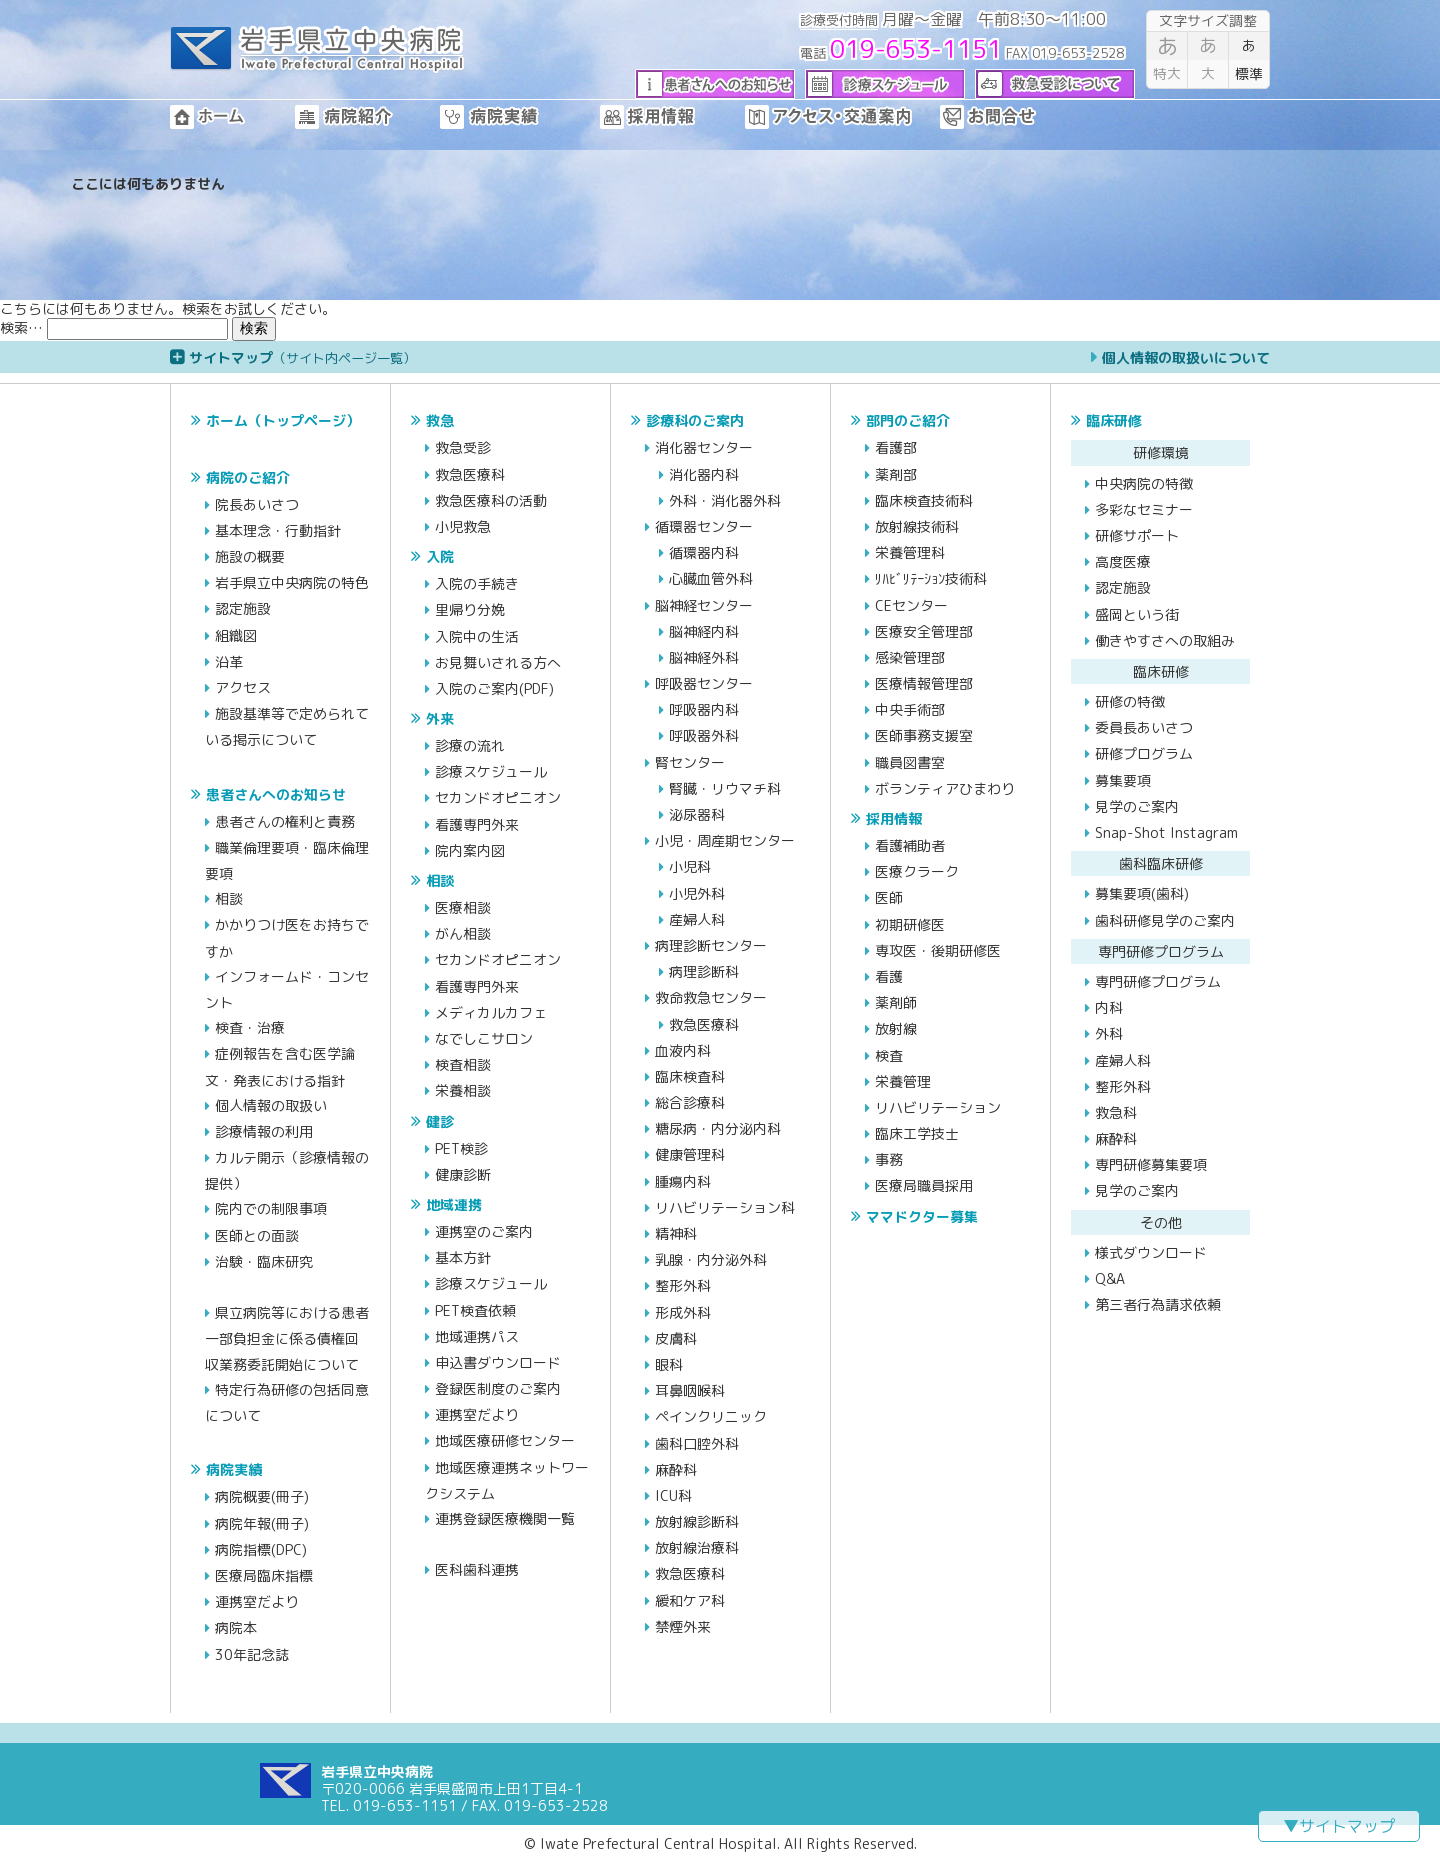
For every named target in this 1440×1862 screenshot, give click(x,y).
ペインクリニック (711, 1416)
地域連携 (454, 1204)
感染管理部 (910, 657)
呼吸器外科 (704, 735)
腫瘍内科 (683, 1181)
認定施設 (243, 608)
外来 (440, 718)
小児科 (690, 866)
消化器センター (704, 447)
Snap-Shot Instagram (1166, 832)
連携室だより (257, 1601)
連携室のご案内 (484, 1231)
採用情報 (672, 117)
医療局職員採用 (924, 1185)
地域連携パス (477, 1336)
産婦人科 (697, 919)
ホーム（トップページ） (283, 420)
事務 (889, 1159)
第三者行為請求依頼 (1158, 1304)
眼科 (669, 1364)
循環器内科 (704, 552)
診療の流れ (470, 745)
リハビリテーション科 (725, 1207)
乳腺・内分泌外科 (711, 1259)
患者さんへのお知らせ (276, 794)
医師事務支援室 (924, 735)
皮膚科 (676, 1338)
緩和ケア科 (690, 1600)
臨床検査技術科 (924, 500)
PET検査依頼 (475, 1310)
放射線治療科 (697, 1547)
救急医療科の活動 (491, 500)
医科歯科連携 (477, 1569)
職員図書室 (910, 762)
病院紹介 (367, 117)
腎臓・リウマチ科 (725, 788)
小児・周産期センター (725, 840)
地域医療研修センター (505, 1440)
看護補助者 (910, 845)
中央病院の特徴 (1144, 483)
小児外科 (697, 893)
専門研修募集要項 (1151, 1164)
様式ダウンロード (1151, 1252)
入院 (440, 556)
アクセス (243, 687)
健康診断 (463, 1174)
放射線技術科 (917, 526)
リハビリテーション (938, 1107)
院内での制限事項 (271, 1208)
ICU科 (673, 1495)
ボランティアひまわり (945, 788)
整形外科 (683, 1285)
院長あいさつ (257, 504)
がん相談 (463, 933)
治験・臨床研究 (264, 1261)
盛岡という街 (1137, 614)
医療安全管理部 (924, 631)
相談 (229, 898)
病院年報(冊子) (262, 1523)
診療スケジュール (491, 771)
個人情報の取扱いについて (1186, 357)
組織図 (236, 635)
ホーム (232, 117)
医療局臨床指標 (264, 1575)
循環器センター (704, 526)
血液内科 (683, 1050)
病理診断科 (704, 971)
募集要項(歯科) (1142, 893)
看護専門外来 (477, 824)
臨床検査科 (690, 1076)
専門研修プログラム (1158, 981)
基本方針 (463, 1257)
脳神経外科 (704, 657)
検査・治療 (250, 1027)
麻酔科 (676, 1469)
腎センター (690, 762)
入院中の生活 (477, 636)
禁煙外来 (683, 1626)
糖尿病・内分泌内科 (718, 1128)
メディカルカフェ (491, 1012)
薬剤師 (896, 1002)
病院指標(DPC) (261, 1549)
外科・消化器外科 (725, 500)
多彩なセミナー (1144, 509)
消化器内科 (704, 474)
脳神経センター (704, 605)
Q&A (1110, 1278)
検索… (21, 327)
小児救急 (463, 526)
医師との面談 (257, 1235)
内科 (1109, 1007)
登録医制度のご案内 (498, 1388)
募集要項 (1123, 780)
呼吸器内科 (704, 709)
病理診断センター (711, 945)
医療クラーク (917, 871)
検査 (889, 1055)
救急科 (1116, 1112)
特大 (1167, 57)
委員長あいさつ (1144, 727)
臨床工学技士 (917, 1133)
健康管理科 (690, 1154)
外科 (1109, 1033)
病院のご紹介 (248, 477)
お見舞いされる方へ (498, 662)
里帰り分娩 (470, 609)
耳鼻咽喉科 (690, 1390)
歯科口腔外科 (697, 1443)
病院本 (236, 1627)
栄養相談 (463, 1090)
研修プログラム (1144, 753)
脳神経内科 (704, 631)
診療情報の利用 (264, 1131)
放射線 (896, 1028)
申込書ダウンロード (498, 1362)
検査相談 (463, 1064)
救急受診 (463, 447)
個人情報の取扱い (271, 1105)
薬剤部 (896, 474)
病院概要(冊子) (262, 1496)
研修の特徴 (1130, 701)
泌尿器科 (697, 814)
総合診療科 (690, 1102)
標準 (1249, 57)
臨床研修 (1114, 420)
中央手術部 (910, 709)
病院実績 (520, 117)
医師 (889, 897)
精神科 (676, 1233)
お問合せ (1010, 117)
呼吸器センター (704, 683)
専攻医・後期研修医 (938, 950)
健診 (440, 1121)
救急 (440, 420)
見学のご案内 (1137, 806)
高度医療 (1123, 561)
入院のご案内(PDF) (494, 688)
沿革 (229, 661)
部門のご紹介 (908, 420)
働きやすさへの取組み (1165, 640)
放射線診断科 (697, 1521)
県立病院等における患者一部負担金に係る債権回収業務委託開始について (287, 1338)
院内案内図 (470, 850)
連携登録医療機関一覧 (505, 1518)
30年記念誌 (252, 1654)
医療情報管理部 (924, 683)
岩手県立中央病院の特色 (292, 582)
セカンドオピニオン (498, 797)
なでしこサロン (484, 1038)
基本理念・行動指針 (278, 530)
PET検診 (461, 1148)
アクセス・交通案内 (842, 117)
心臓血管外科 (711, 578)
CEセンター (911, 605)
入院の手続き (477, 583)
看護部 (896, 447)
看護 (889, 976)
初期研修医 (910, 924)
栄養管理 (903, 1081)
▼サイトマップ (1339, 1826)
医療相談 (463, 907)
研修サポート (1137, 535)
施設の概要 (250, 556)
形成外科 (683, 1312)
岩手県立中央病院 (317, 50)
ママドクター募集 (922, 1216)
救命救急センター (711, 997)
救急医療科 (470, 474)
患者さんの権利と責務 (285, 821)
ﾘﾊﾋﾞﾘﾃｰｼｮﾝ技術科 (931, 578)
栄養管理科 (910, 552)
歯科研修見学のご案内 (1165, 920)
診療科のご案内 (695, 420)
